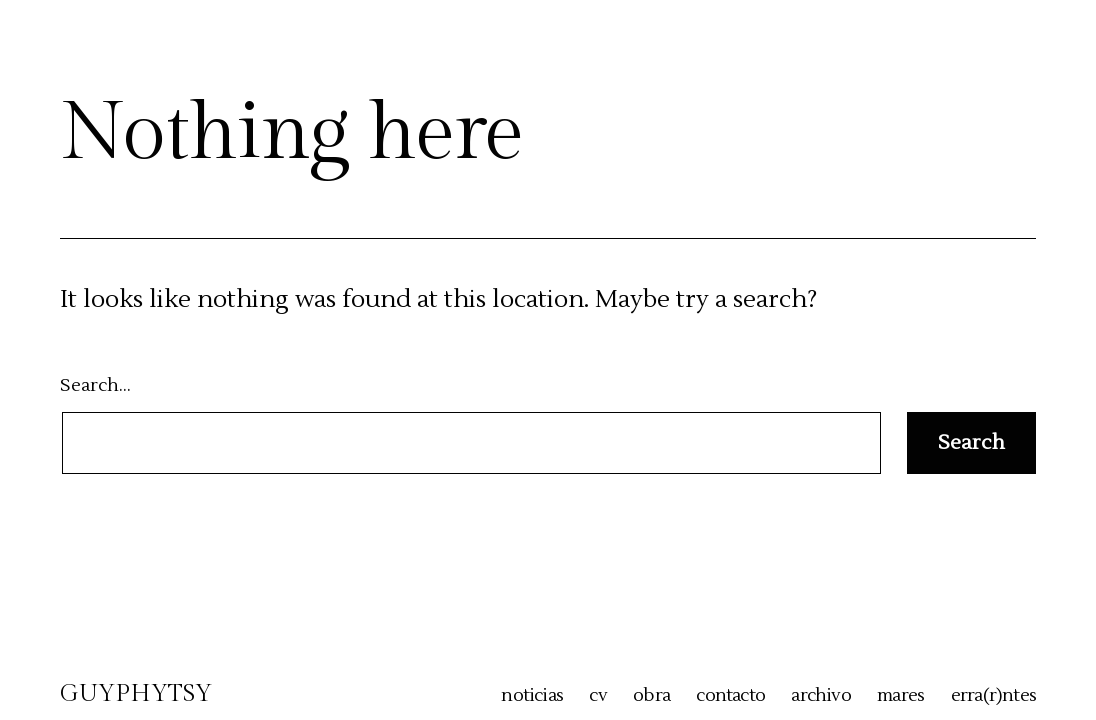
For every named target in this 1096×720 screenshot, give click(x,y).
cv (597, 695)
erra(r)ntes (993, 695)
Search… (95, 385)
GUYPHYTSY (136, 694)
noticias (532, 695)
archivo (820, 695)
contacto (730, 695)
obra (651, 695)
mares (900, 695)
